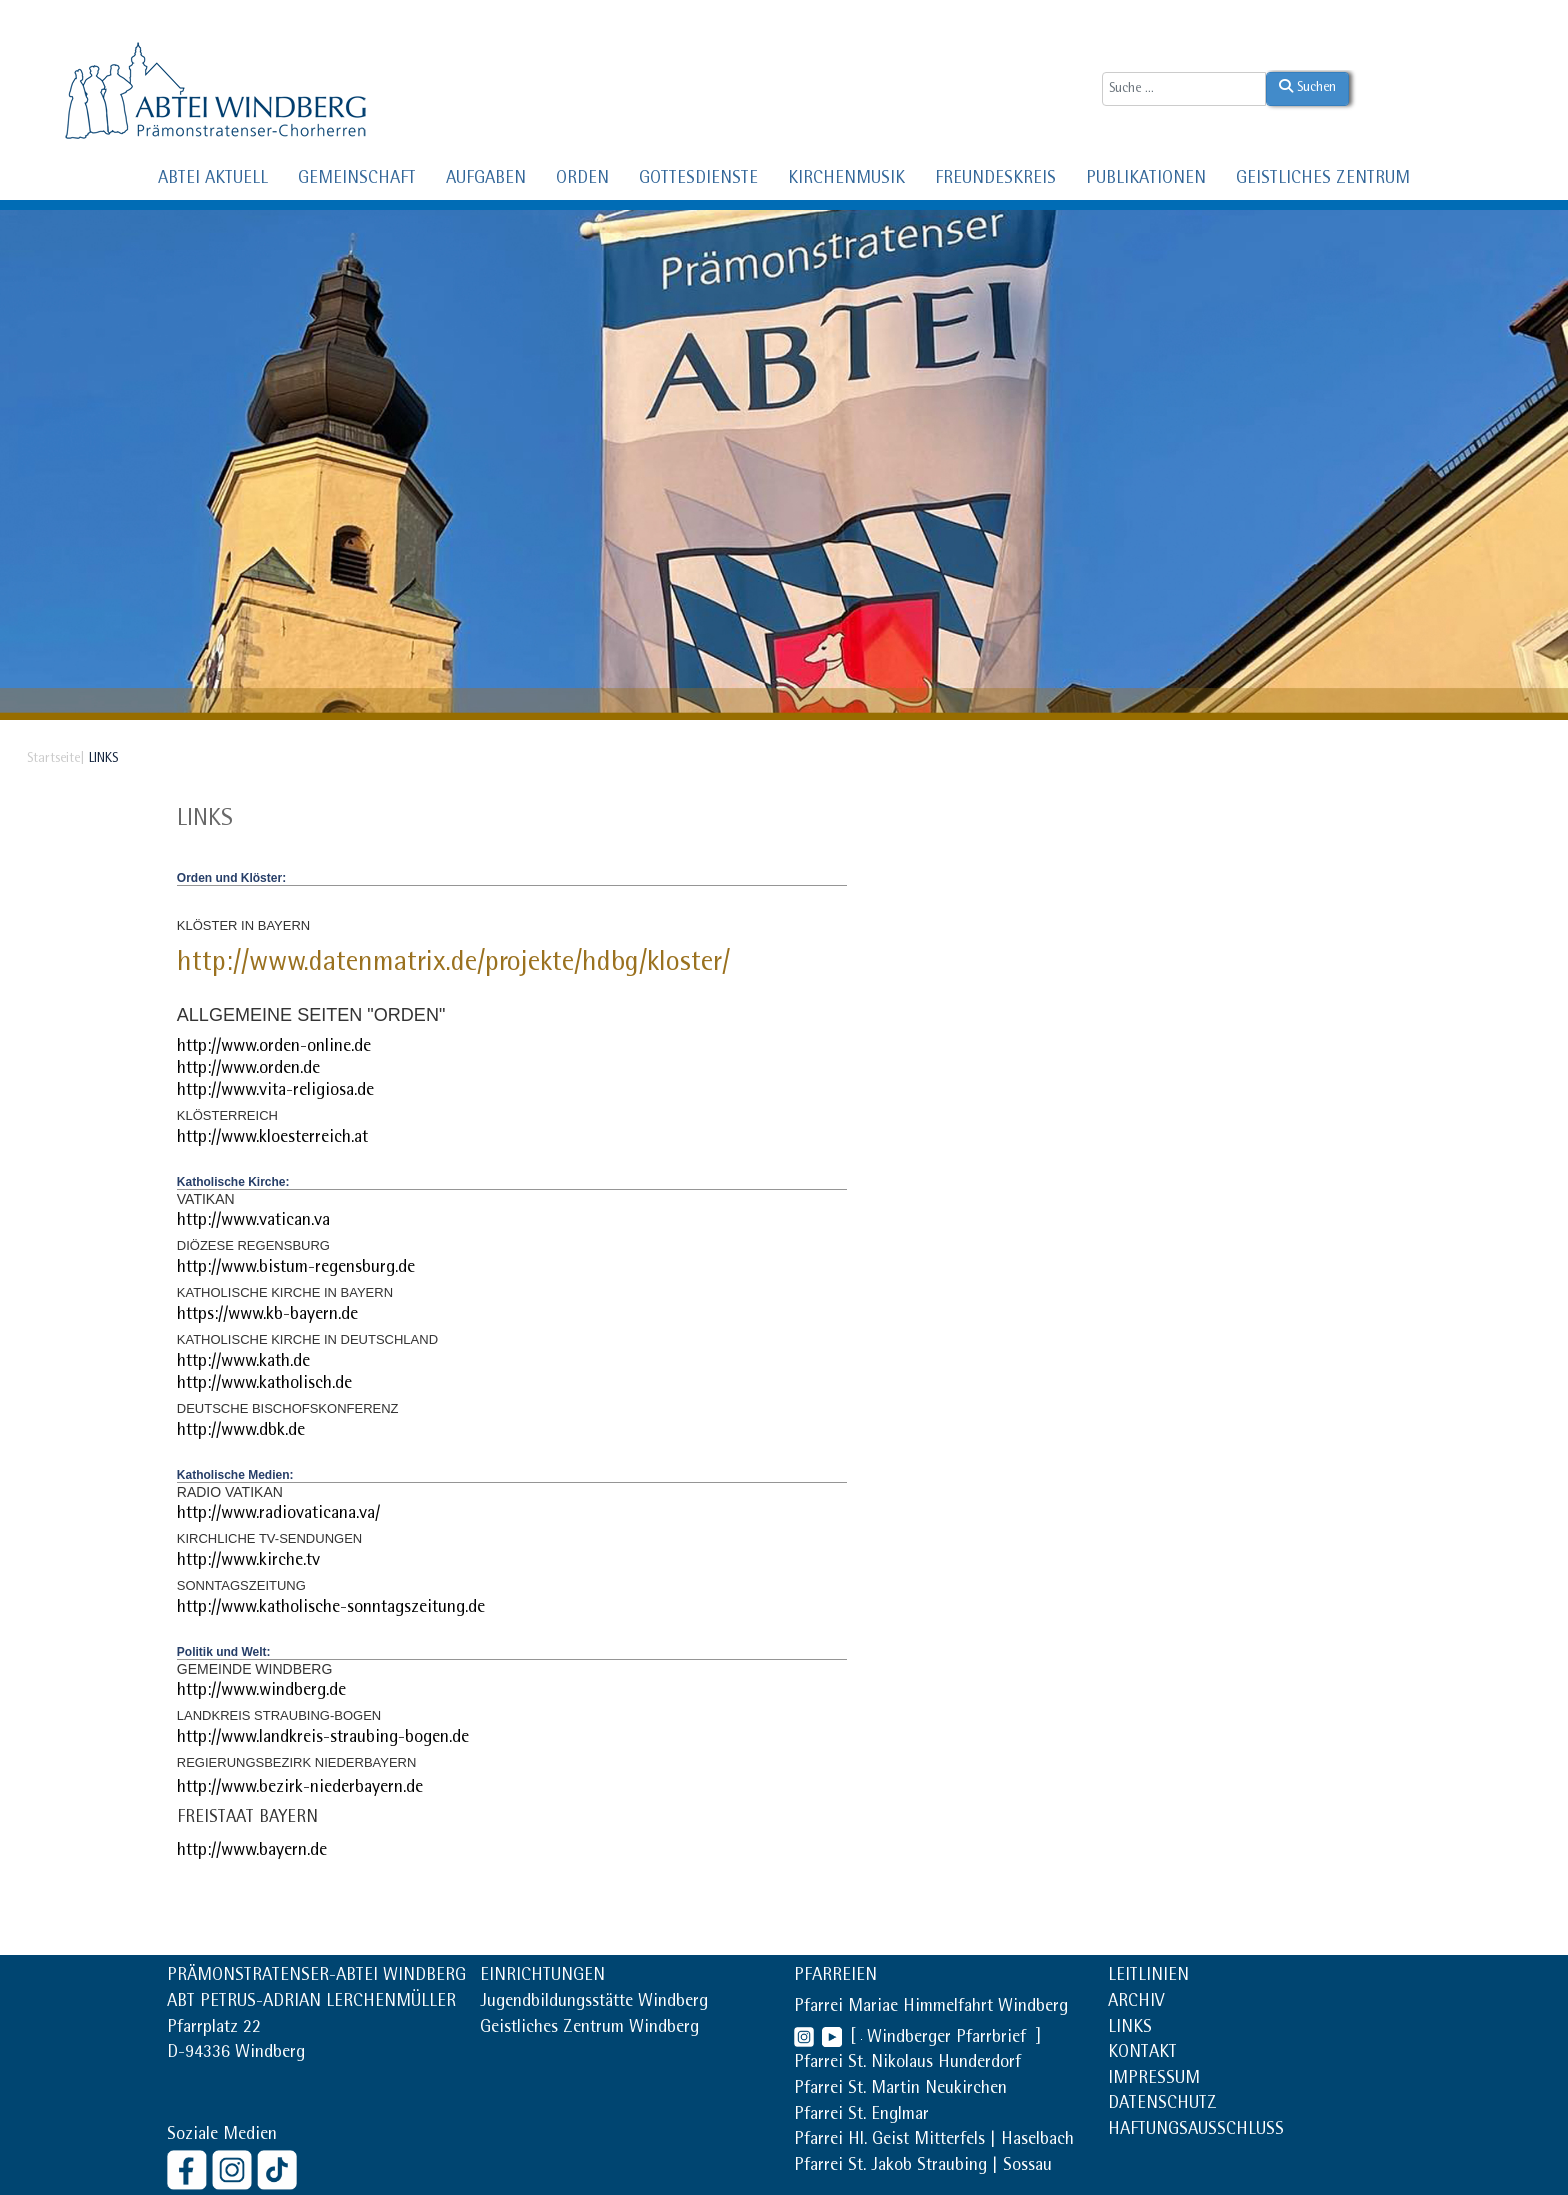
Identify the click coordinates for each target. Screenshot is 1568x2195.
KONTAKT (1142, 2054)
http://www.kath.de (243, 1363)
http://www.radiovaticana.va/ (278, 1515)
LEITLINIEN (1148, 1977)
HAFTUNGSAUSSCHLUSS (1196, 2131)
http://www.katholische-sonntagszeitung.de (331, 1609)
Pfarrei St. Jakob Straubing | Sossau (923, 2167)
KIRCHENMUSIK (846, 180)
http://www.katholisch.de (264, 1385)
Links (205, 820)
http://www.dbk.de (241, 1432)
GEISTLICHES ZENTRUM (1323, 180)
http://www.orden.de (248, 1070)
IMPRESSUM (1154, 2080)
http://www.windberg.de (261, 1692)
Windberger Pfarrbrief (949, 2039)
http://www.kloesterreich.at (272, 1139)
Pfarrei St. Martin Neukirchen (900, 2090)
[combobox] (1184, 89)
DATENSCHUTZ (1162, 2105)
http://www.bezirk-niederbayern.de (300, 1789)
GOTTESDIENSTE (698, 180)
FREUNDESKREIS (995, 180)
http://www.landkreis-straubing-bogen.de (323, 1739)
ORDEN (582, 180)
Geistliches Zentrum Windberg (589, 2029)
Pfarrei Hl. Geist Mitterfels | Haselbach (934, 2141)
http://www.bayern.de (252, 1852)
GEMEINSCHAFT (357, 180)
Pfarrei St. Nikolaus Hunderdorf (907, 2064)
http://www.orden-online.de (274, 1048)
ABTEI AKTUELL (213, 180)
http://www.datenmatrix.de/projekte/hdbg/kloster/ (453, 965)
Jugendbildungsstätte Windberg (594, 2003)
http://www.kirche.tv (248, 1562)
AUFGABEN (486, 180)
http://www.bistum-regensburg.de (296, 1269)
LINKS (1130, 2029)
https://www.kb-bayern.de (267, 1316)
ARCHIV (1136, 2003)
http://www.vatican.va (253, 1222)
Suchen (1307, 87)
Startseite (53, 759)
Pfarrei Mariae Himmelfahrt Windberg (931, 2008)
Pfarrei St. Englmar (861, 2116)
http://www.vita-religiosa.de (275, 1092)
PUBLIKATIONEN (1146, 180)
